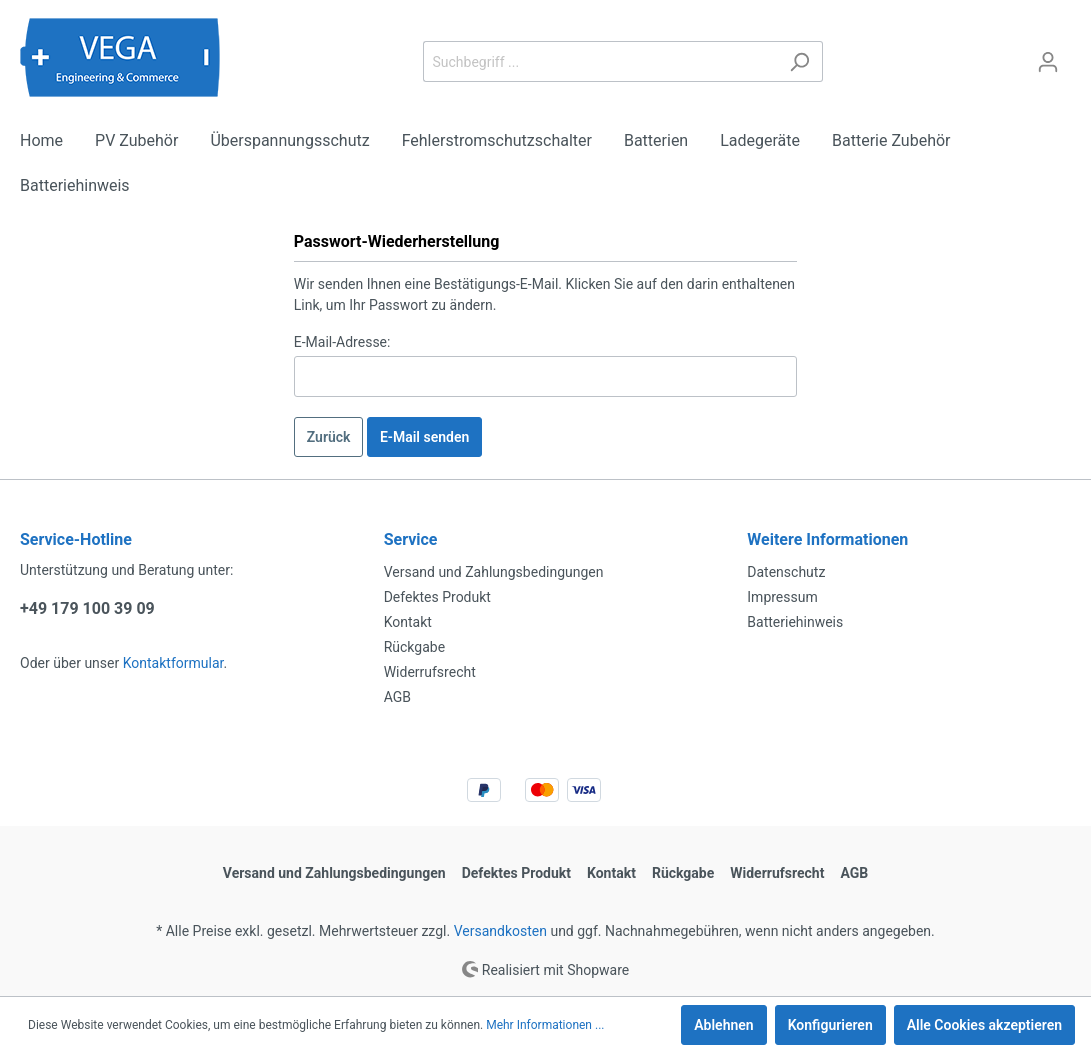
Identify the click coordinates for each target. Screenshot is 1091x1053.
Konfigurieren (830, 1025)
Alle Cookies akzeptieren (984, 1025)
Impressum (782, 597)
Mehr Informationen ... (545, 1025)
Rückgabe (414, 647)
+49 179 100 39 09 (87, 608)
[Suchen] (799, 61)
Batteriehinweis (795, 622)
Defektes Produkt (437, 597)
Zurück (329, 437)
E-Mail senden (424, 437)
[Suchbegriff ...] (600, 61)
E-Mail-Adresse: (342, 342)
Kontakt (408, 622)
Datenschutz (786, 572)
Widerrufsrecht (430, 672)
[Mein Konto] (1048, 62)
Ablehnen (723, 1025)
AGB (397, 697)
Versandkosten (500, 931)
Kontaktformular (173, 663)
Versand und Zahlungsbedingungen (494, 572)
